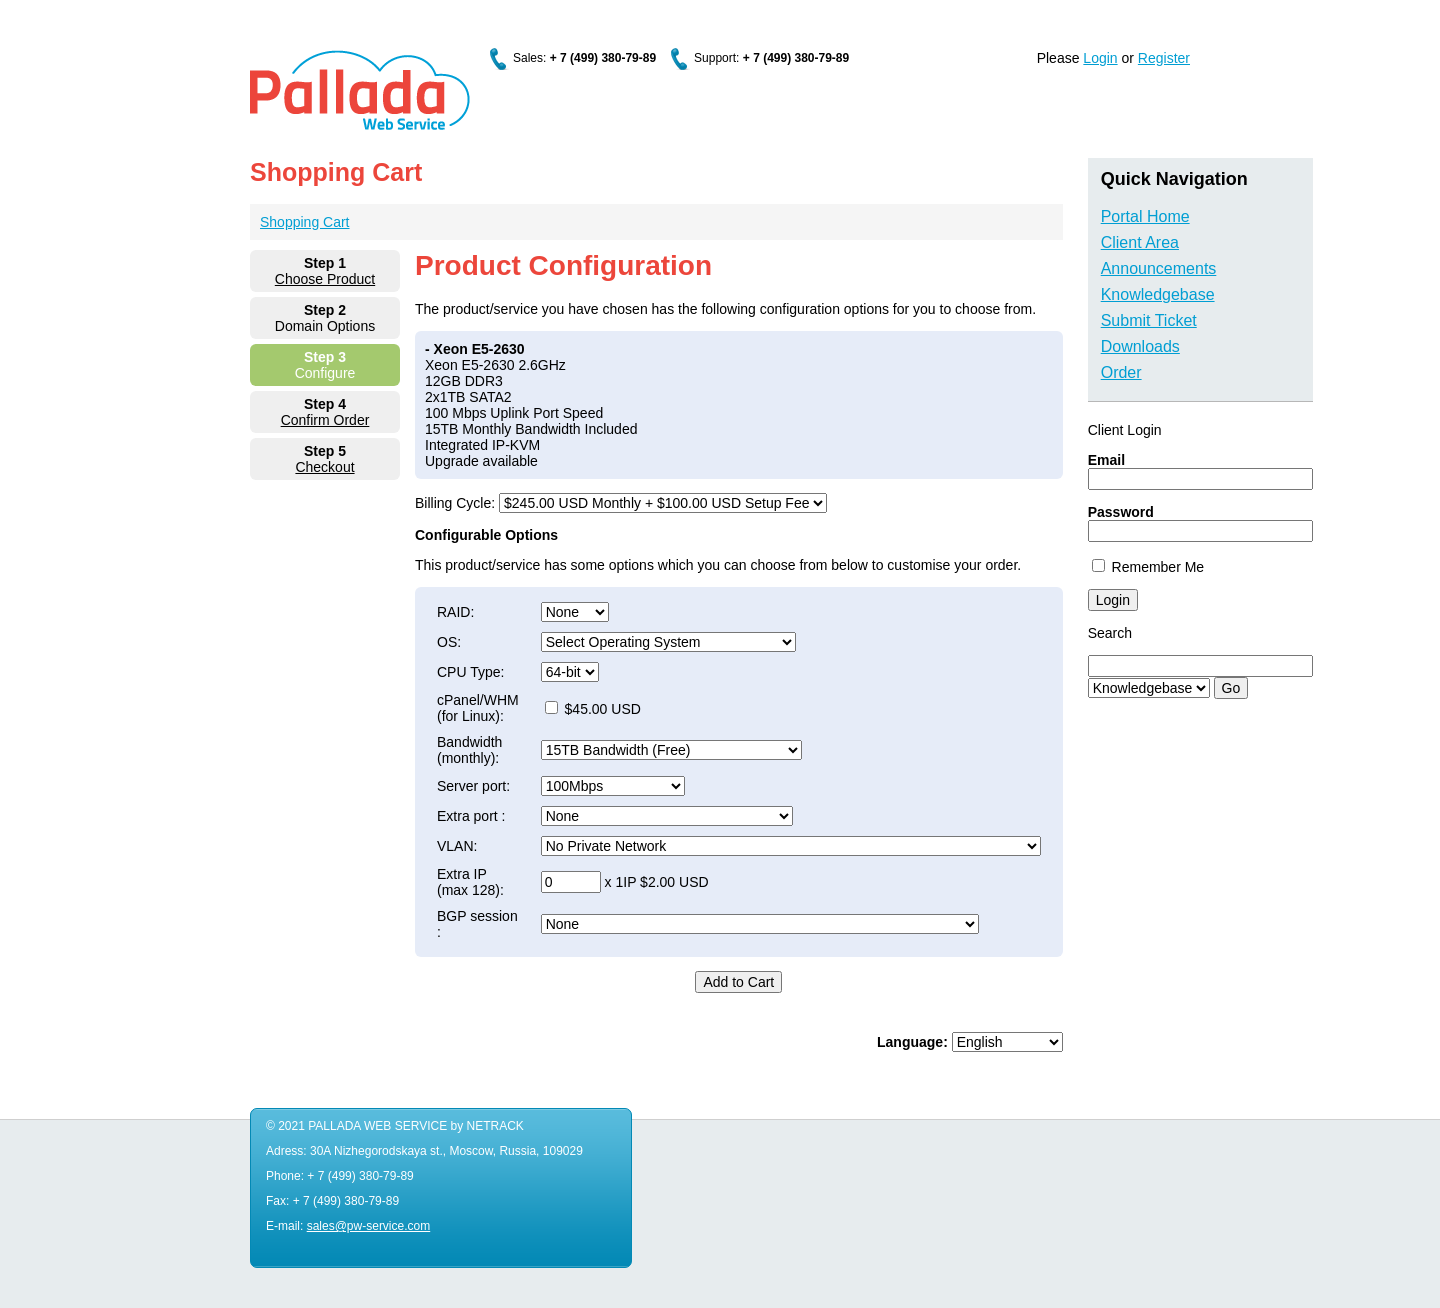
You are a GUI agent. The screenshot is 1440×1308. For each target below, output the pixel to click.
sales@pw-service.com (369, 1226)
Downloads (1140, 346)
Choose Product (325, 279)
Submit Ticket (1149, 320)
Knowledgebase (1158, 294)
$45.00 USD (593, 709)
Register (1164, 58)
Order (1121, 372)
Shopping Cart (305, 222)
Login (1100, 58)
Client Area (1140, 242)
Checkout (324, 467)
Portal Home (1145, 216)
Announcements (1159, 268)
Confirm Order (325, 420)
